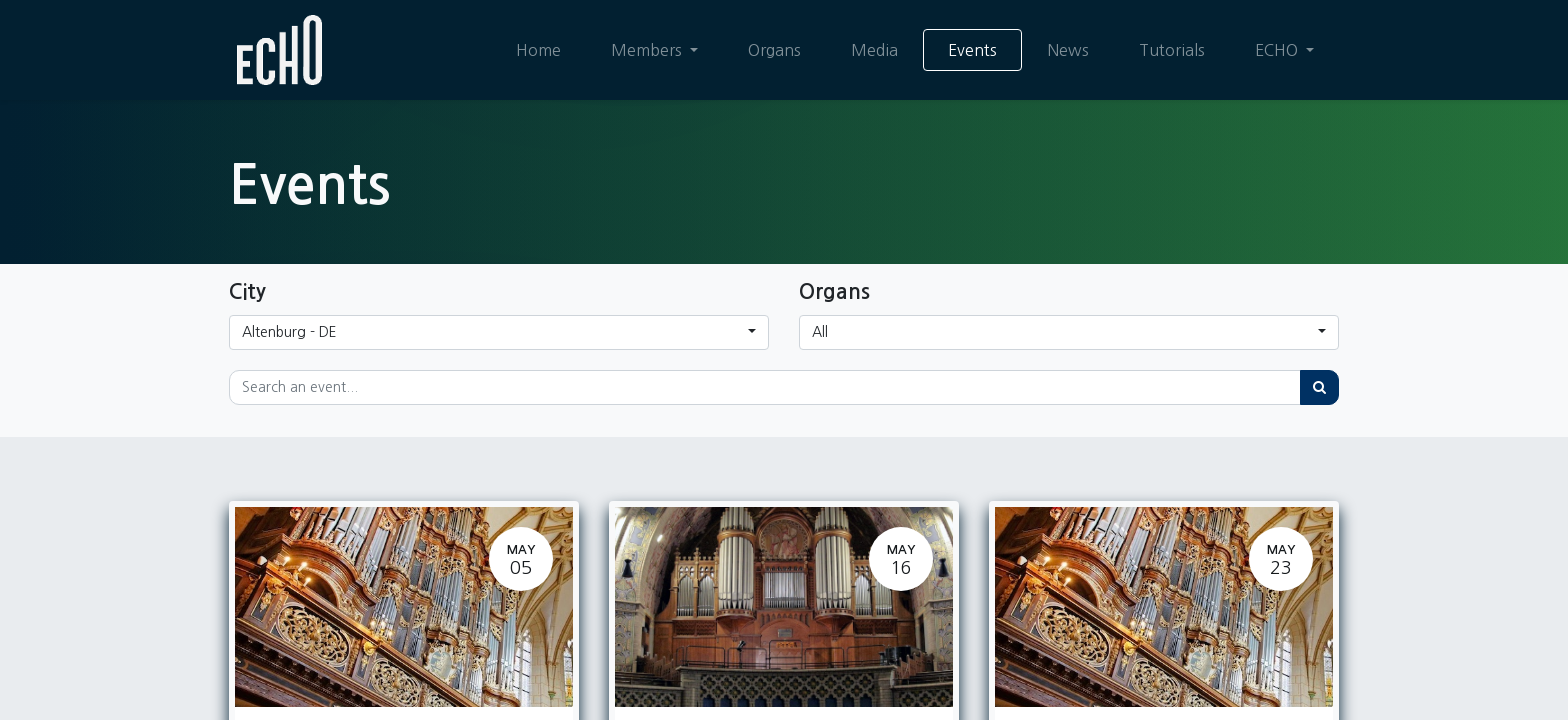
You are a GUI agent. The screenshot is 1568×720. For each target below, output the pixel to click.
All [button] (820, 332)
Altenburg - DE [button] (289, 332)
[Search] (1319, 387)
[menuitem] (538, 50)
